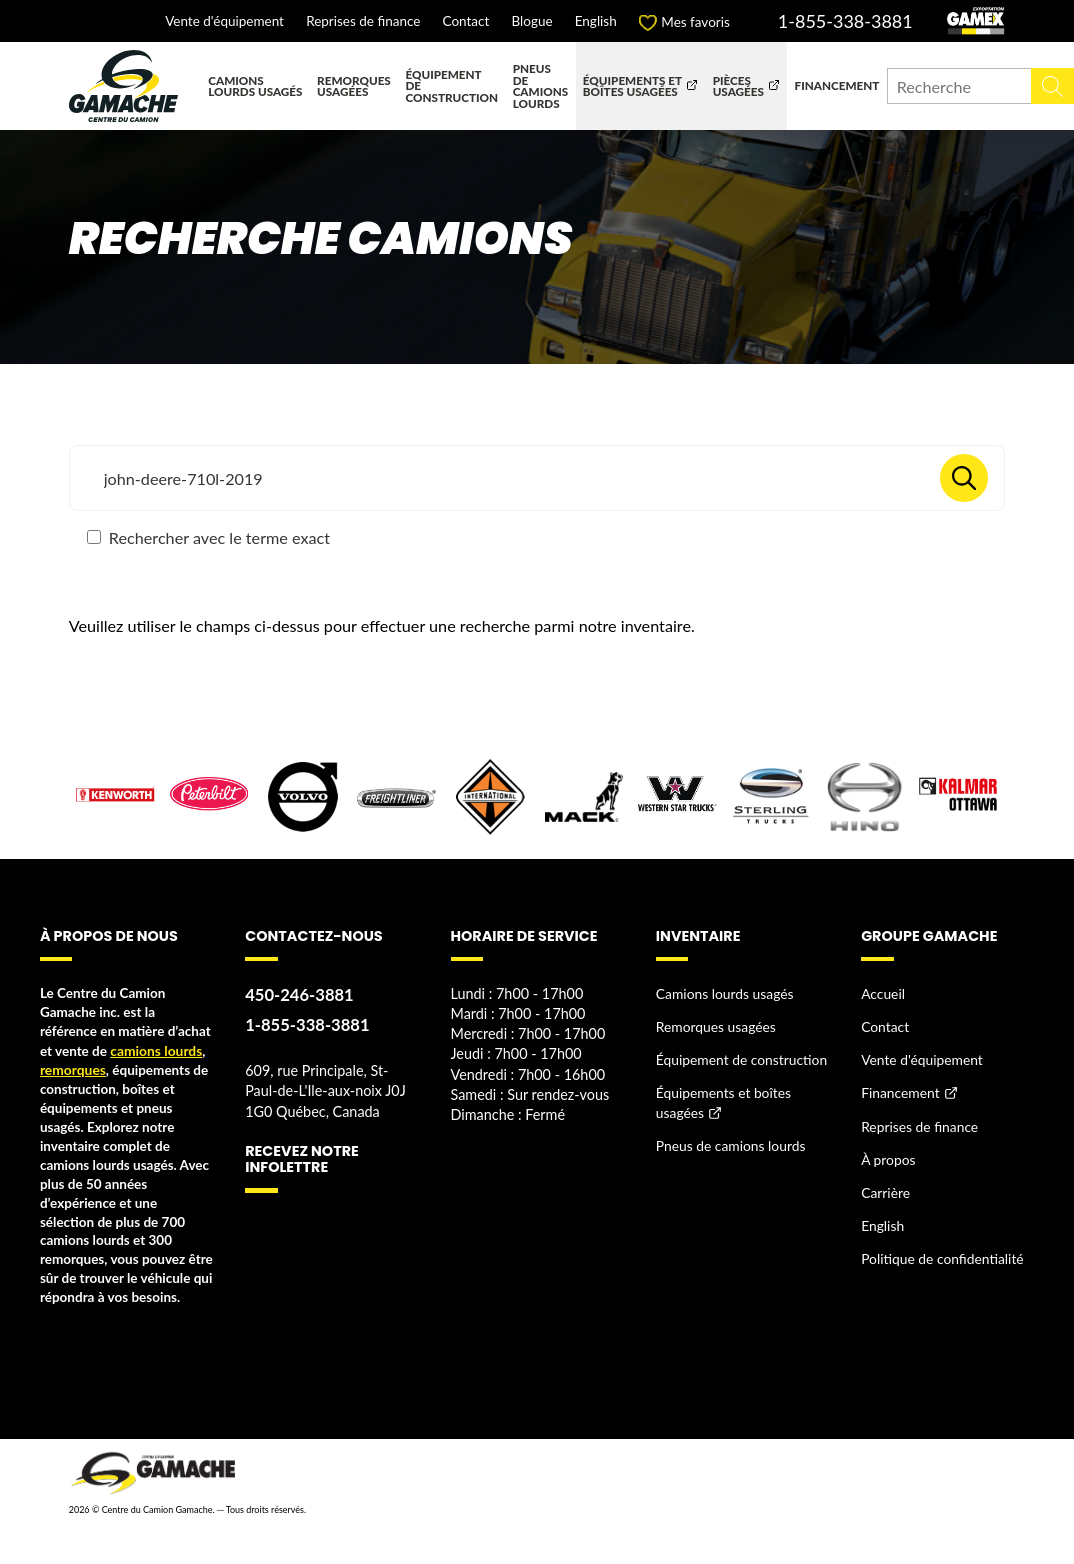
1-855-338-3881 (845, 21)
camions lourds (155, 1050)
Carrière (885, 1187)
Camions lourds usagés (255, 86)
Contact (466, 22)
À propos (887, 1155)
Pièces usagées (738, 86)
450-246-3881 (298, 994)
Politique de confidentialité (940, 1252)
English (596, 22)
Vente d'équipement (224, 22)
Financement (837, 85)
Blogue (532, 22)
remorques (72, 1069)
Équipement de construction (451, 85)
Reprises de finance (363, 22)
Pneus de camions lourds (541, 85)
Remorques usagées (354, 86)
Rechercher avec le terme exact (208, 537)
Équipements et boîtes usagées (632, 86)
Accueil (882, 993)
